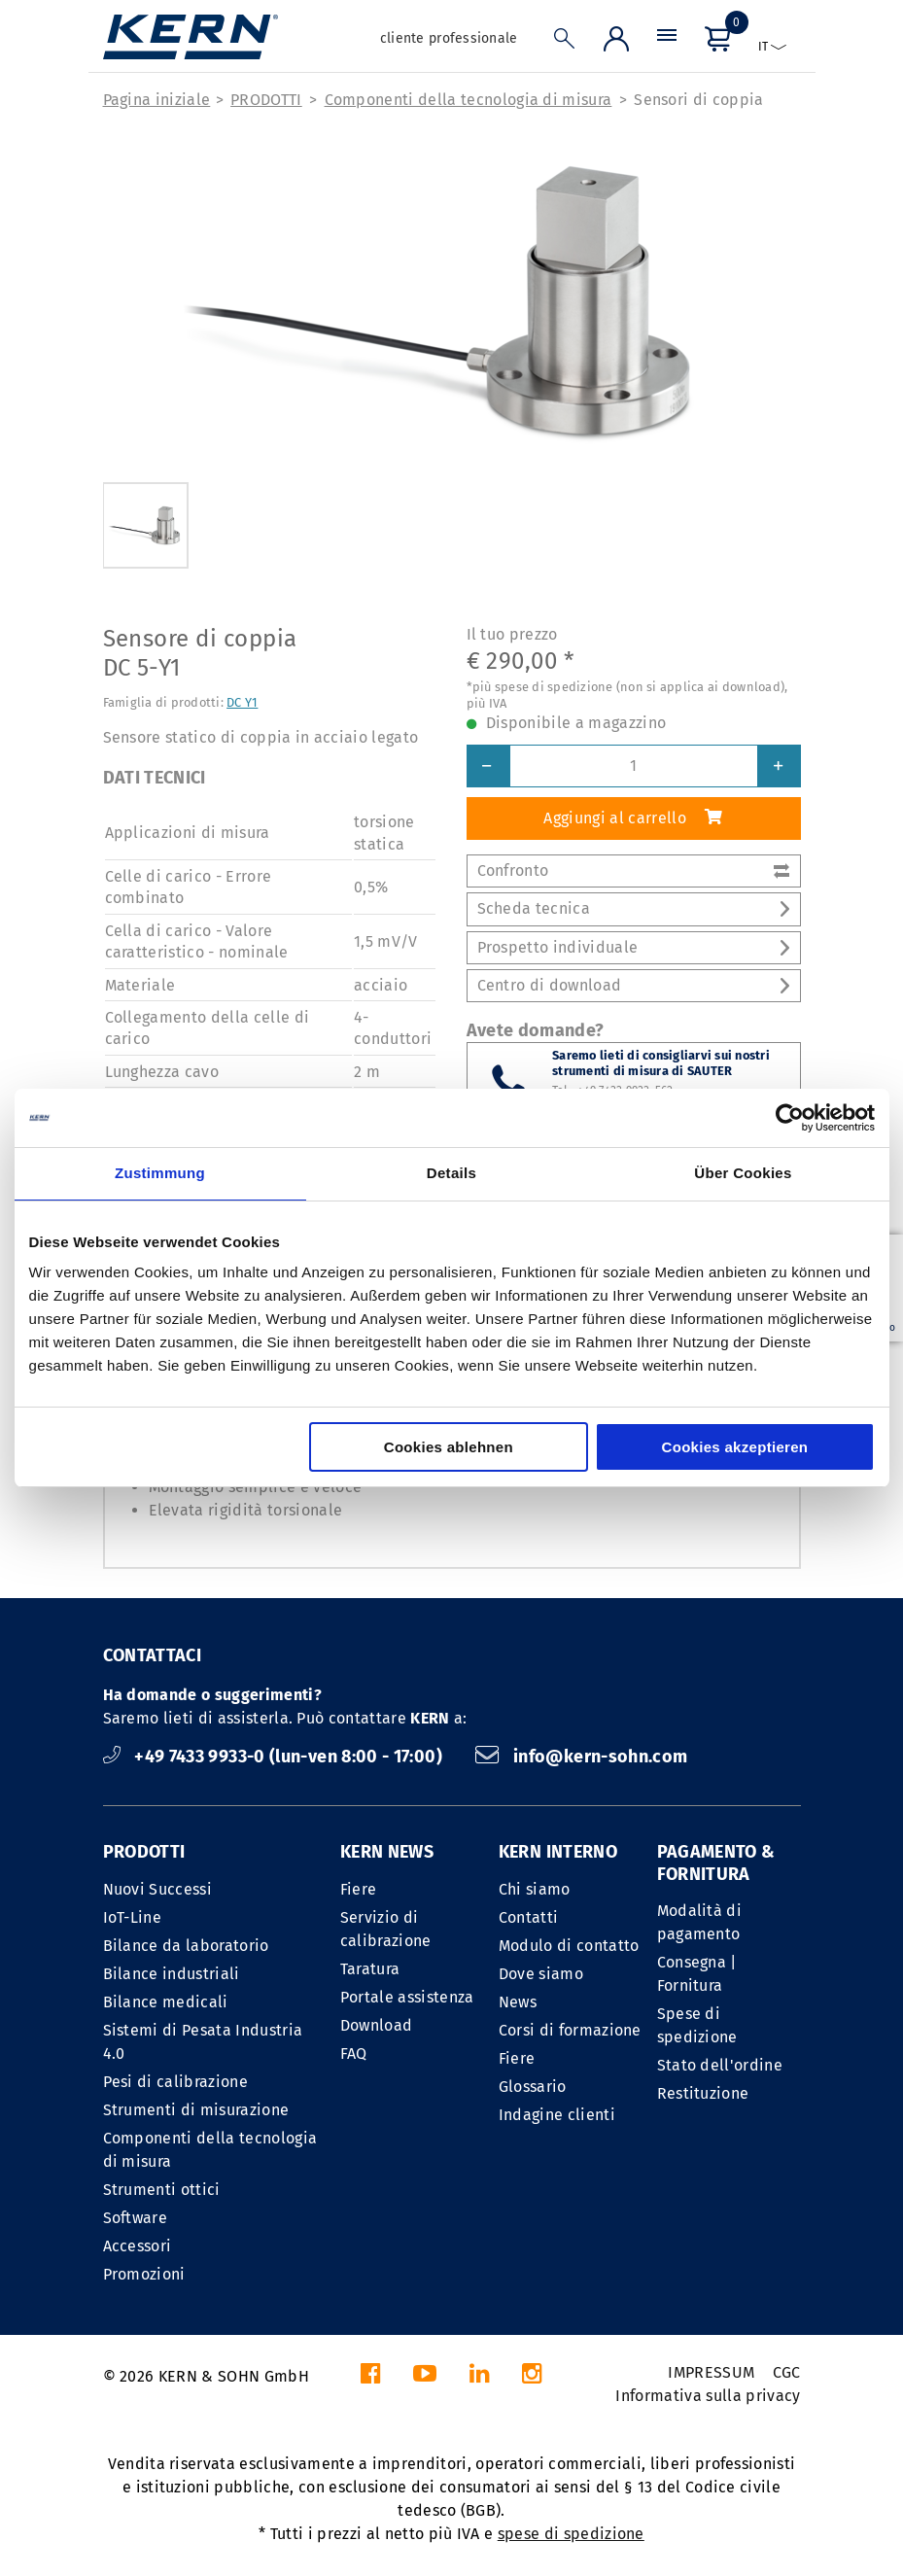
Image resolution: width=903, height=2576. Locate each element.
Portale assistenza (407, 1997)
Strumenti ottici (162, 2189)
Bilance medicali (165, 2002)
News (518, 2002)
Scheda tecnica (633, 908)
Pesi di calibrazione (175, 2081)
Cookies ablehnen (448, 1447)
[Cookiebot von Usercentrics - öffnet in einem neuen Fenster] (790, 1117)
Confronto (633, 870)
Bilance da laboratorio (186, 1945)
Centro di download (633, 985)
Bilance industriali (171, 1974)
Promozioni (144, 2274)
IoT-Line (132, 1917)
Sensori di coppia (698, 99)
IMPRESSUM (711, 2372)
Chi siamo (535, 1889)
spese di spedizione (571, 2533)
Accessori (137, 2246)
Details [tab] (451, 1173)
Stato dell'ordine (719, 2065)
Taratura (370, 1969)
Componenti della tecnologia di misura (468, 99)
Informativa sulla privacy (707, 2395)
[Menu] (667, 43)
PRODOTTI (266, 99)
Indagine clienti (557, 2115)
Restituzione (703, 2093)
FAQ (353, 2053)
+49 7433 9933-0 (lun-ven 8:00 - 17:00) (275, 1756)
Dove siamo (541, 1974)
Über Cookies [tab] (742, 1173)
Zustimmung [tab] (160, 1173)
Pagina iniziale (157, 99)
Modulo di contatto (569, 1945)
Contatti (529, 1917)
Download (376, 2025)
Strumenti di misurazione (196, 2110)
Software (135, 2218)
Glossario (533, 2086)
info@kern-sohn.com (581, 1756)
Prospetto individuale (633, 947)
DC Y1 (242, 702)
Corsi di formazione (570, 2030)
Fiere (358, 1889)
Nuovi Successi (157, 1889)
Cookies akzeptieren (735, 1447)
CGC (787, 2372)
